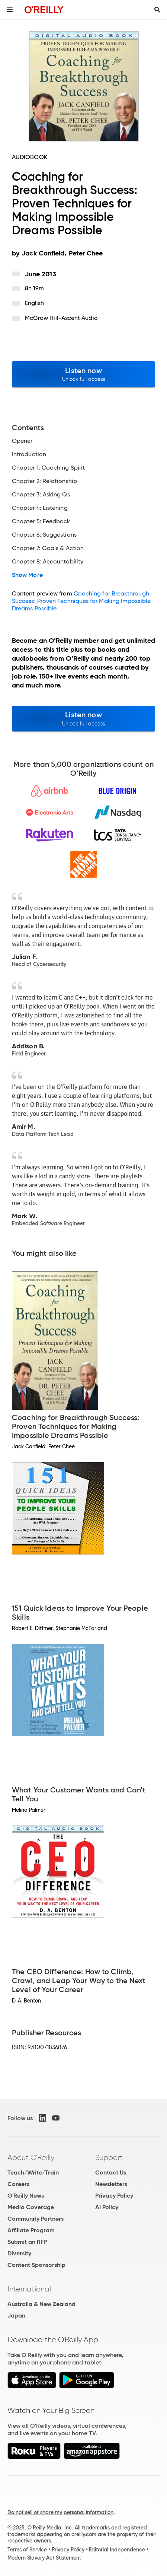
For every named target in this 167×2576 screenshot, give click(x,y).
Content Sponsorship (36, 2265)
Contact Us (110, 2172)
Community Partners (35, 2219)
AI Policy (106, 2207)
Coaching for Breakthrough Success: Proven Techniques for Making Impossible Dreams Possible (81, 601)
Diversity (19, 2253)
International (29, 2288)
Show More (27, 575)
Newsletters (111, 2184)
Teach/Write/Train (33, 2172)
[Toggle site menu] (10, 10)
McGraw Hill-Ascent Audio (61, 317)
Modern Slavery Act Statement (44, 2557)
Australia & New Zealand (41, 2304)
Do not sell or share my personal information (60, 2512)
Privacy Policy (114, 2195)
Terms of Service (27, 2549)
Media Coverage (30, 2207)
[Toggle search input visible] (157, 10)
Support (109, 2157)
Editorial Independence (117, 2549)
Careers (18, 2184)
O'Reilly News (25, 2195)
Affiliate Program (31, 2230)
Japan (16, 2315)
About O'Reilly (30, 2157)
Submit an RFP (27, 2242)
